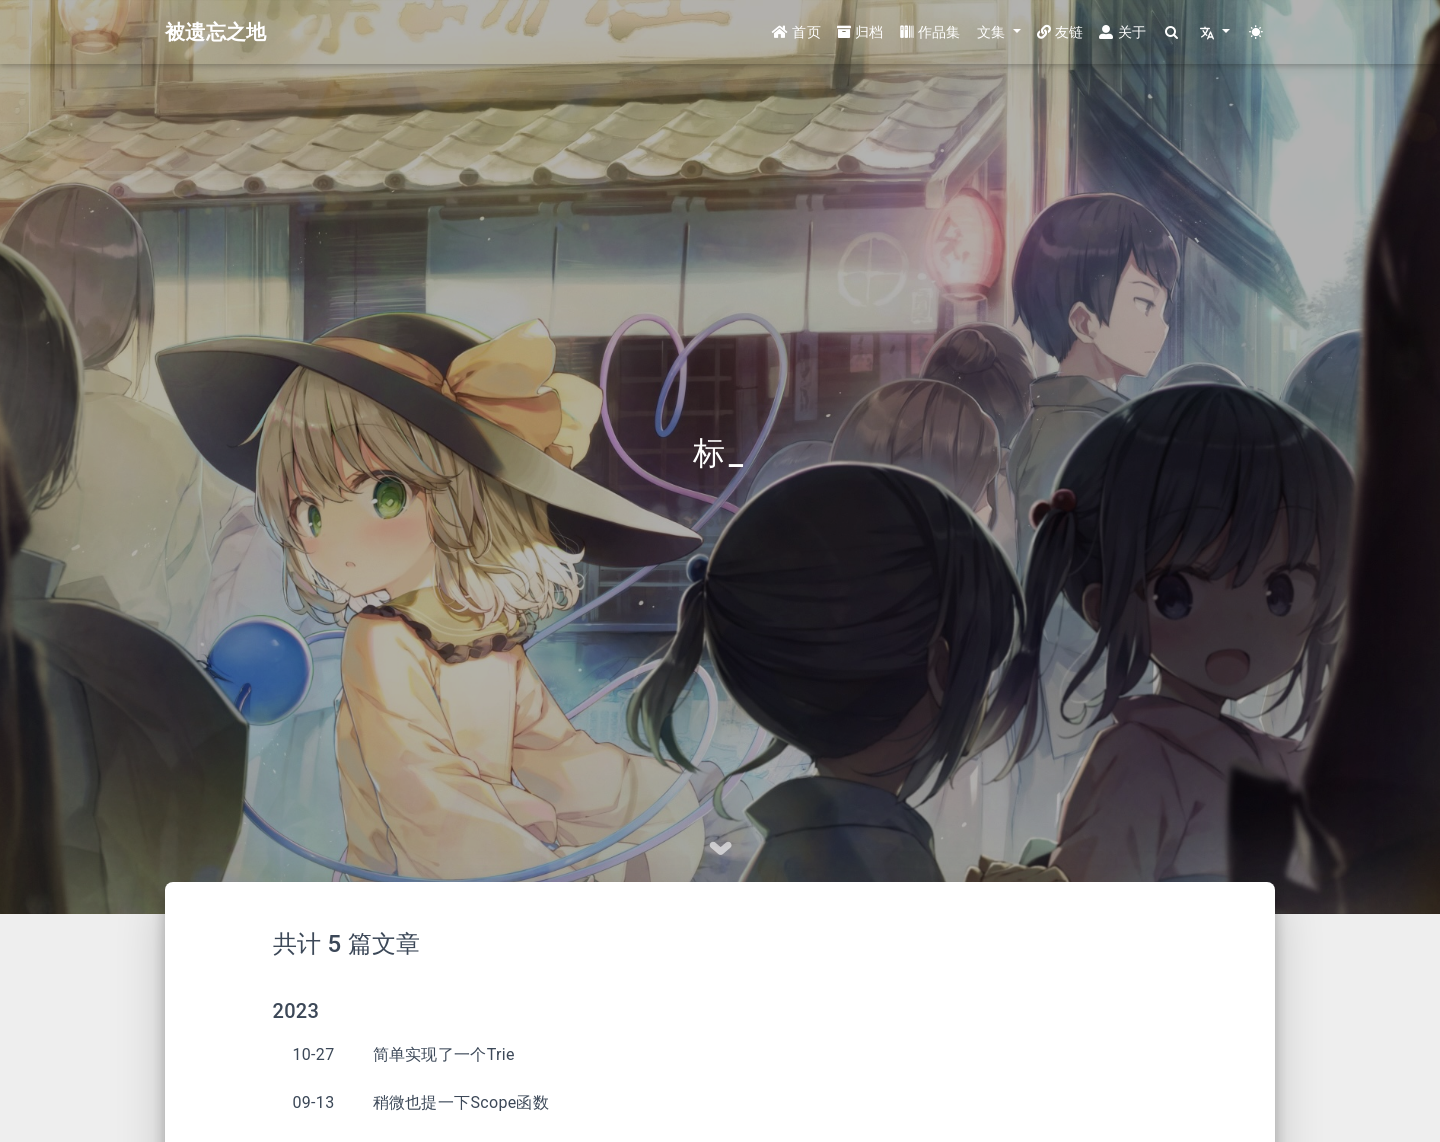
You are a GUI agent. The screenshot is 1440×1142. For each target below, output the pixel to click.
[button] (999, 32)
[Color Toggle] (1256, 32)
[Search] (1172, 32)
